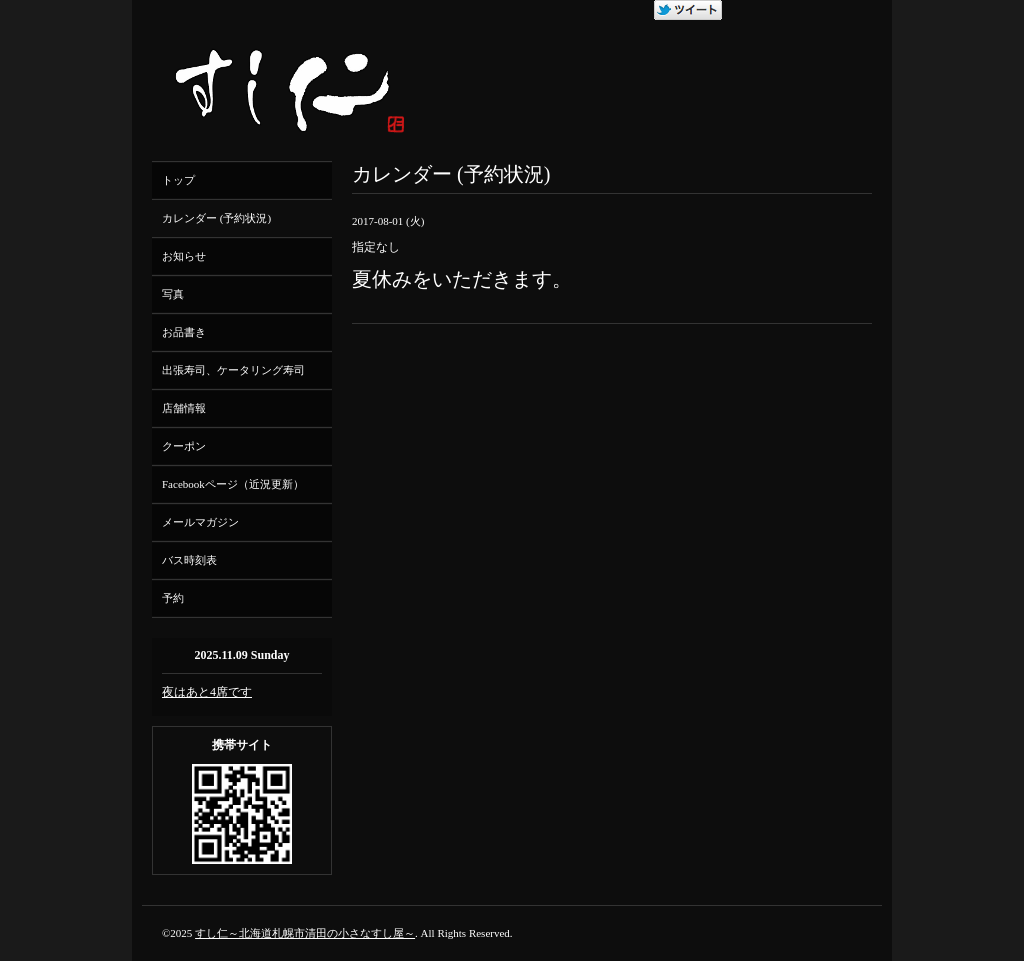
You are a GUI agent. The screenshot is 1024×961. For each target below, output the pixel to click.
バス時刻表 (189, 560)
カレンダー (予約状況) (216, 218)
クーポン (184, 446)
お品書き (184, 332)
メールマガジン (200, 522)
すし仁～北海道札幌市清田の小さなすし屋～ (305, 933)
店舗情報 (184, 408)
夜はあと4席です (207, 692)
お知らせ (184, 256)
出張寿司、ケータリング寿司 (233, 370)
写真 (173, 294)
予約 (173, 598)
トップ (178, 180)
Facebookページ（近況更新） (233, 484)
